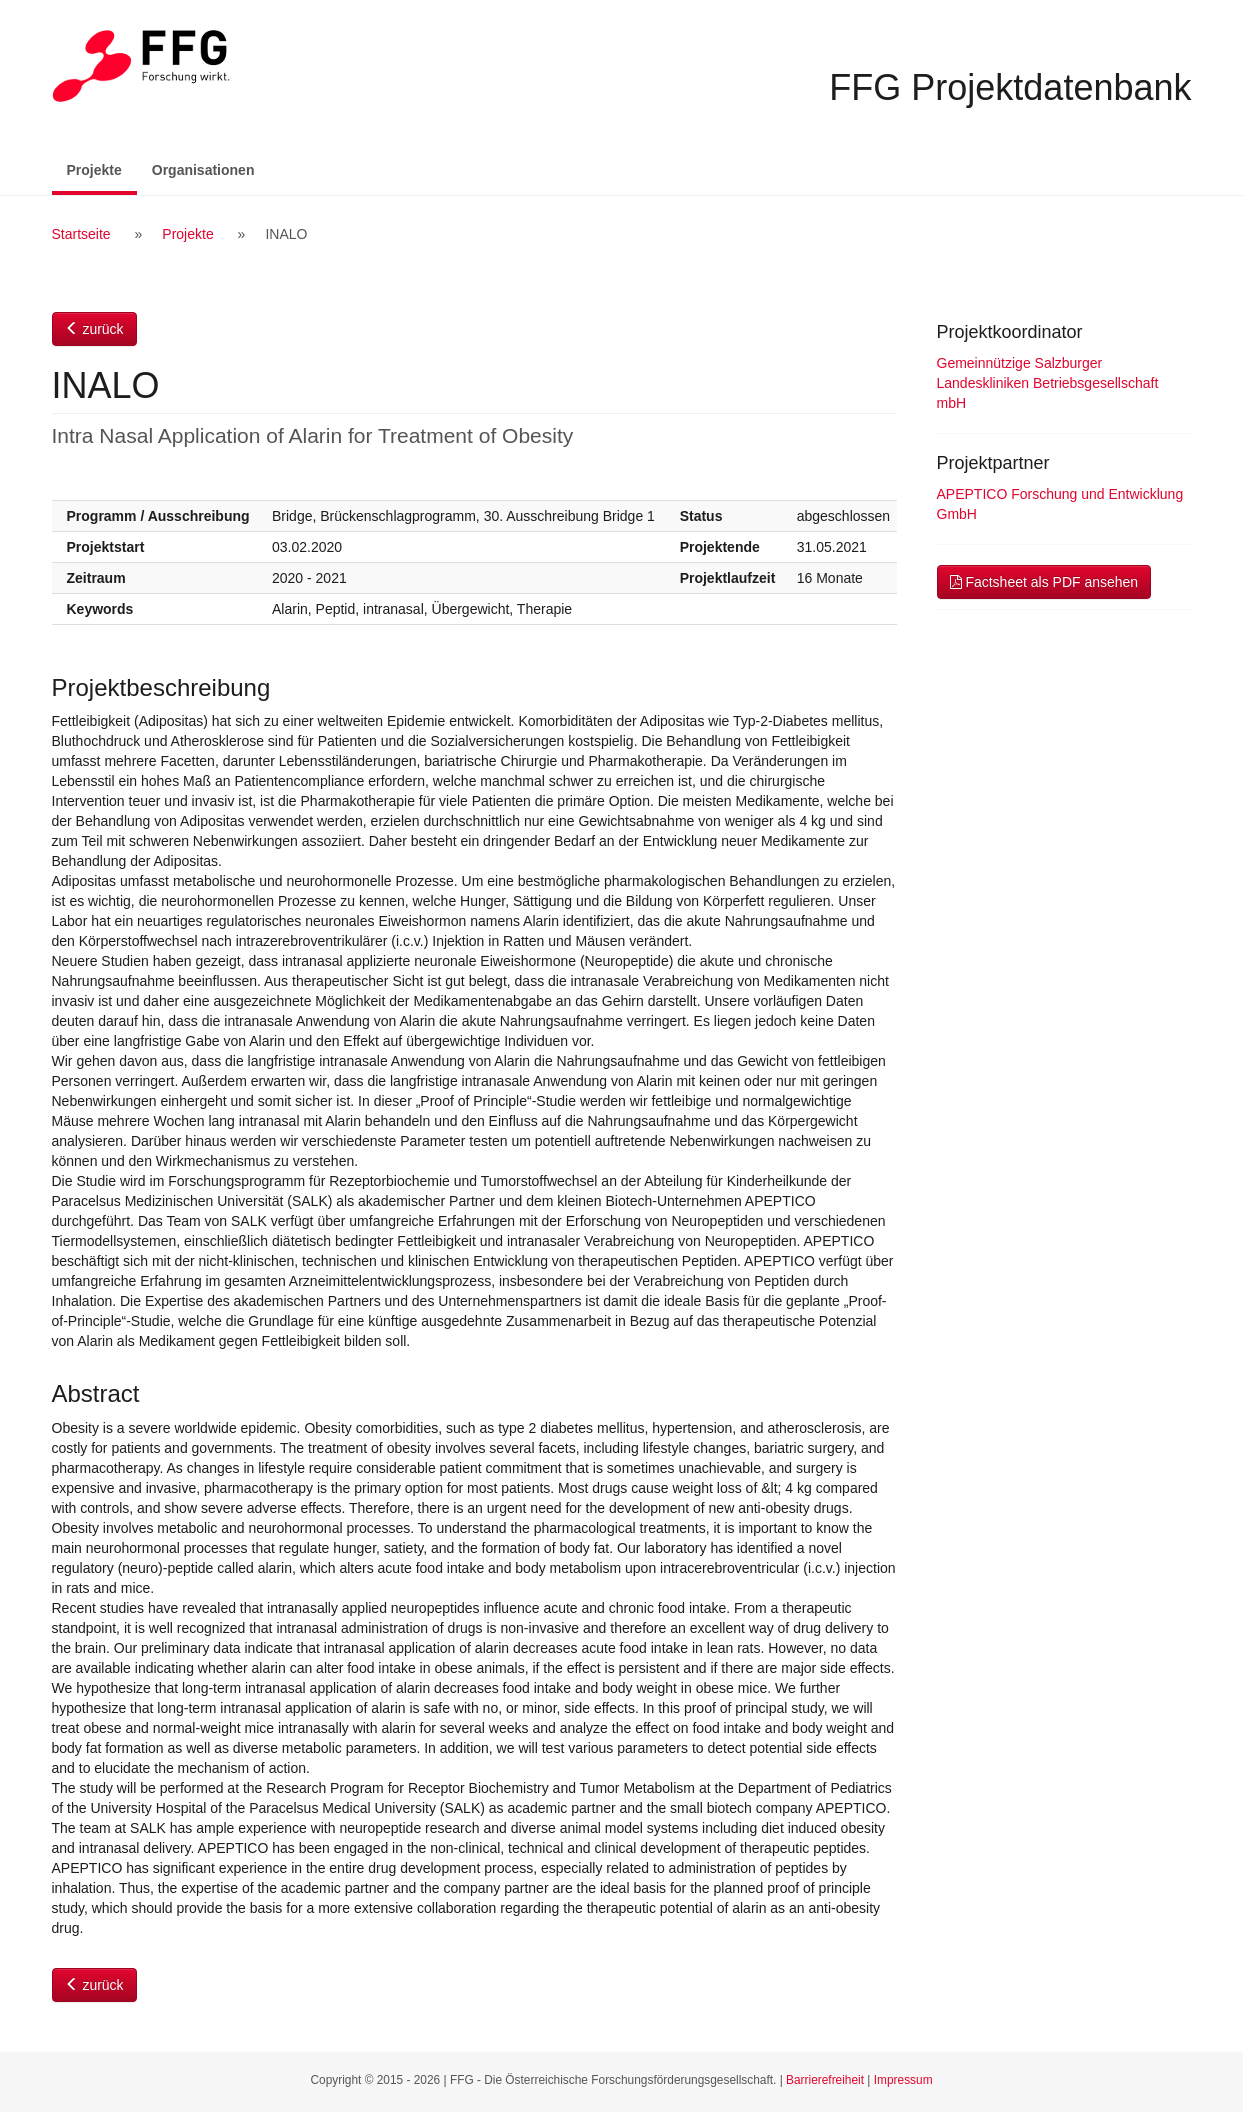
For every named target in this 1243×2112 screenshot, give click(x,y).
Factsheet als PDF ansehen (1044, 582)
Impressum (903, 2080)
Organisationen (203, 170)
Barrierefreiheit (825, 2080)
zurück (94, 329)
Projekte (102, 168)
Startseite (81, 234)
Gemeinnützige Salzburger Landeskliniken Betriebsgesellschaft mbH (1048, 383)
